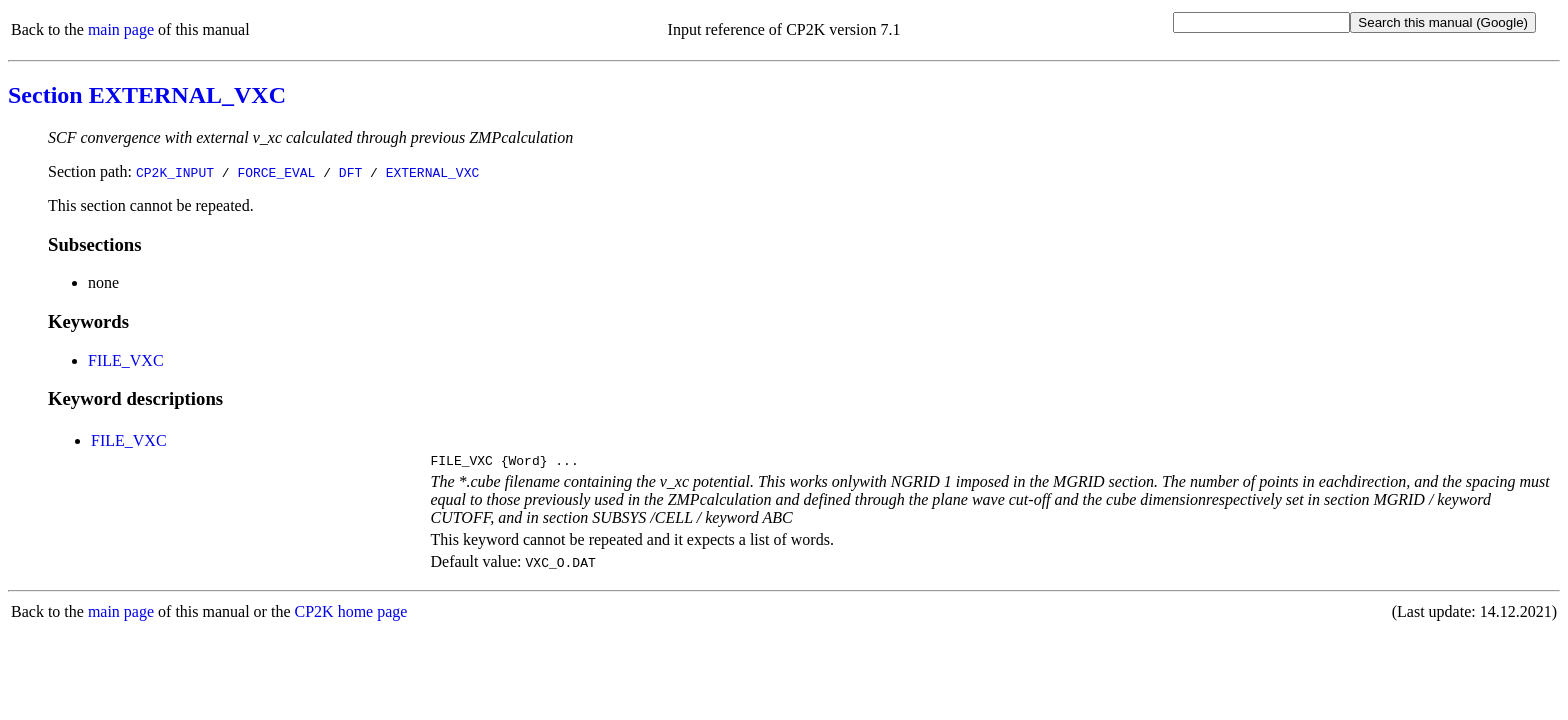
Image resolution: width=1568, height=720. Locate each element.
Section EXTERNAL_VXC (147, 95)
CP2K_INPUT (175, 172)
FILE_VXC (126, 360)
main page (121, 29)
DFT (350, 172)
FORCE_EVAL (276, 172)
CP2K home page (351, 614)
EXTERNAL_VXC (433, 172)
